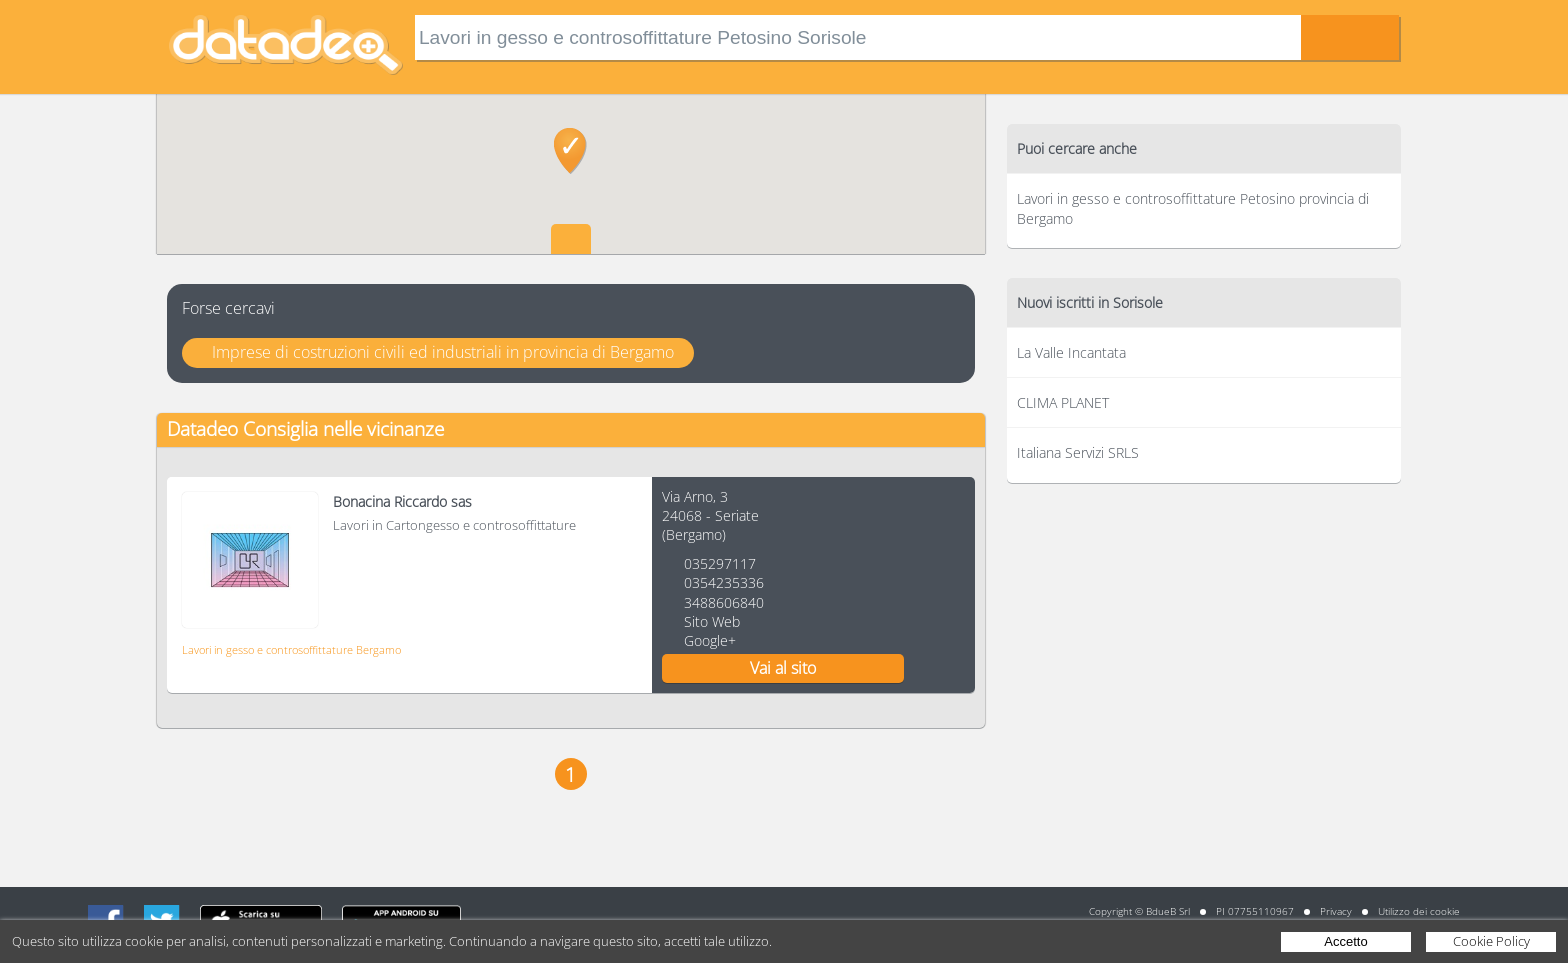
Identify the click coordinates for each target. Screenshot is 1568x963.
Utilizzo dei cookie (1419, 911)
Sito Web (712, 621)
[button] (570, 151)
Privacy (1336, 911)
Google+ (710, 640)
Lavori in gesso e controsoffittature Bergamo (291, 649)
